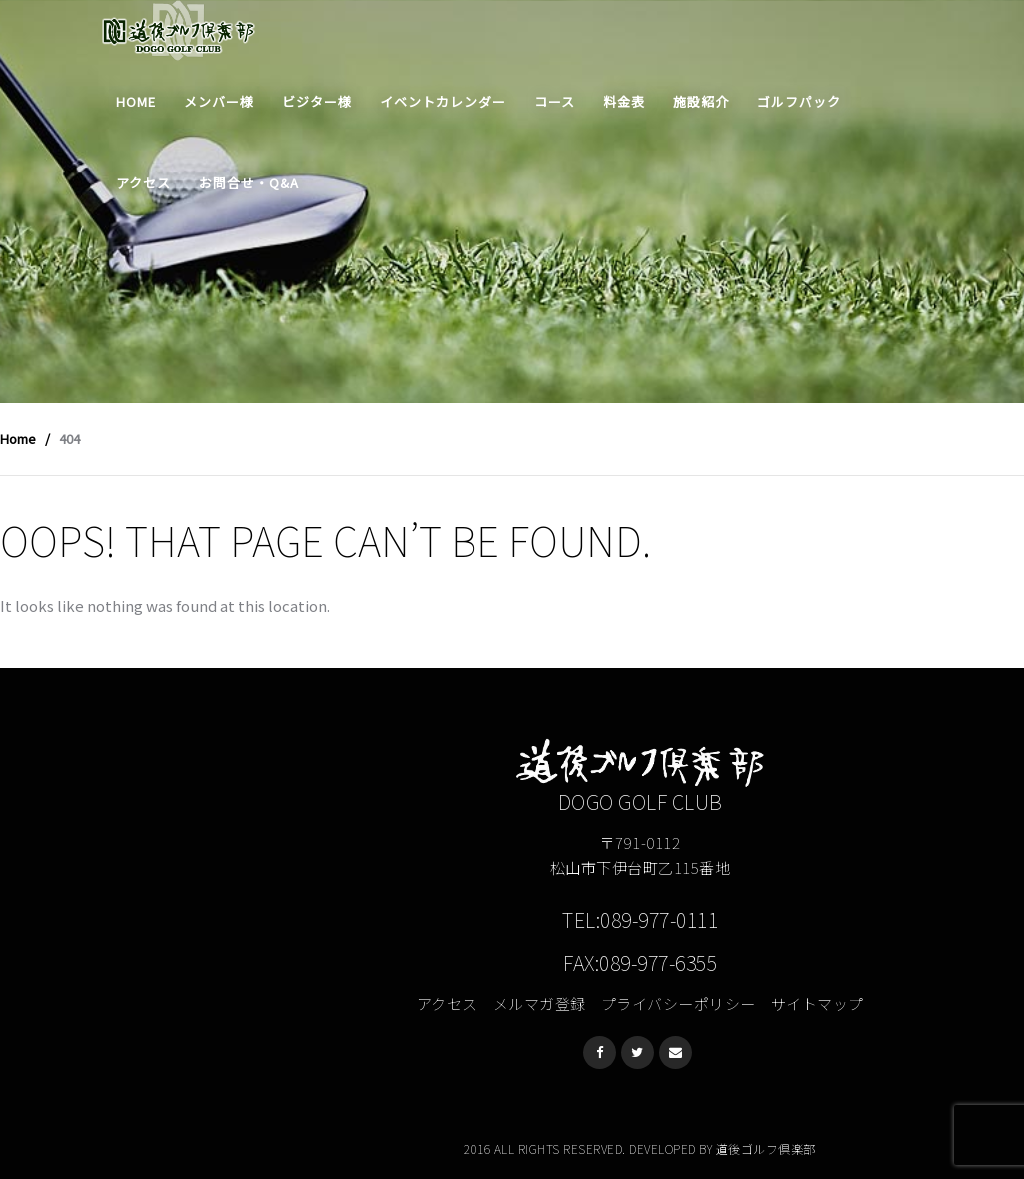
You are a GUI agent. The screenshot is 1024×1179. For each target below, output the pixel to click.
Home (136, 101)
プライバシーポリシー (678, 1003)
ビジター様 (317, 101)
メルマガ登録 (539, 1003)
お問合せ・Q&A (249, 182)
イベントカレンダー (443, 101)
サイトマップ (817, 1003)
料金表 (624, 101)
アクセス (143, 182)
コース (554, 101)
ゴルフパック (799, 101)
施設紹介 (701, 101)
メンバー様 (219, 101)
